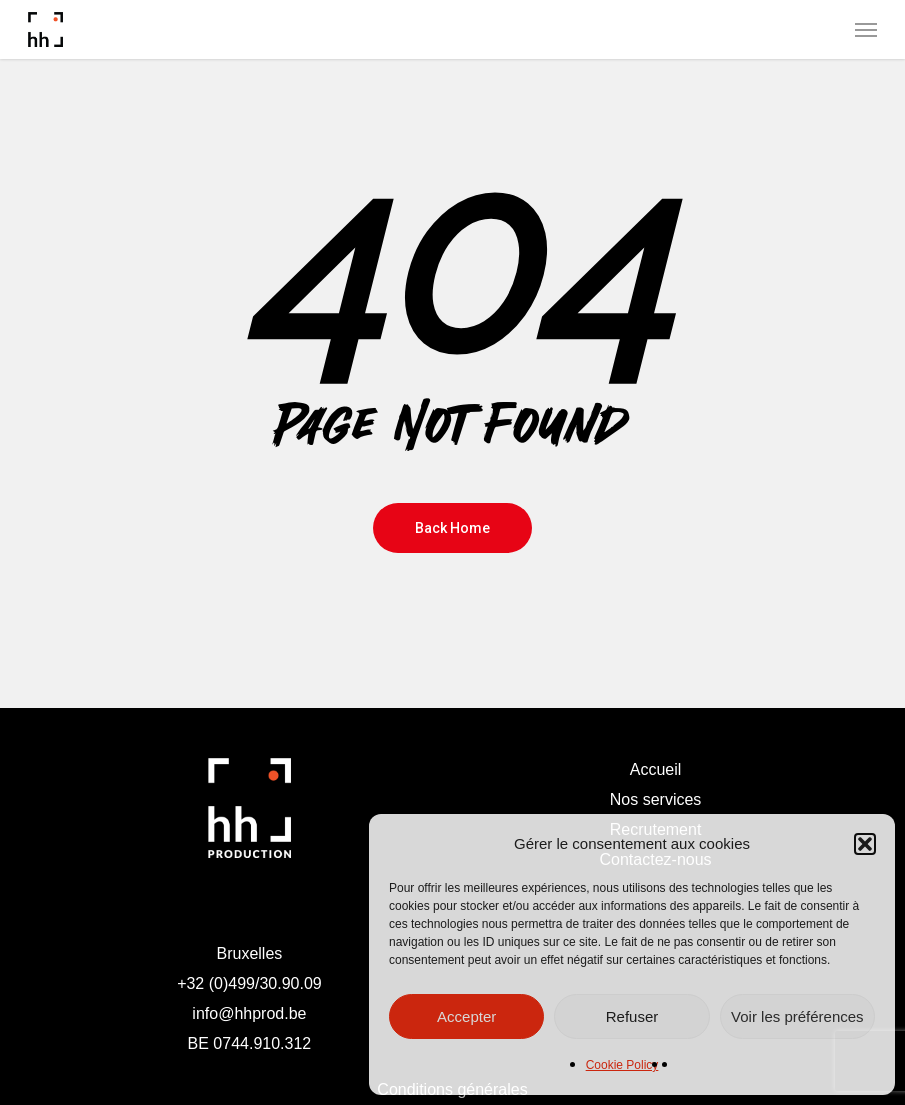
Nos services (656, 799)
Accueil (656, 769)
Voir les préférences (797, 1016)
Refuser (632, 1016)
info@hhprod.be (249, 1013)
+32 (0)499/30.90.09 (249, 983)
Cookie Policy (622, 1065)
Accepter (466, 1016)
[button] (865, 844)
